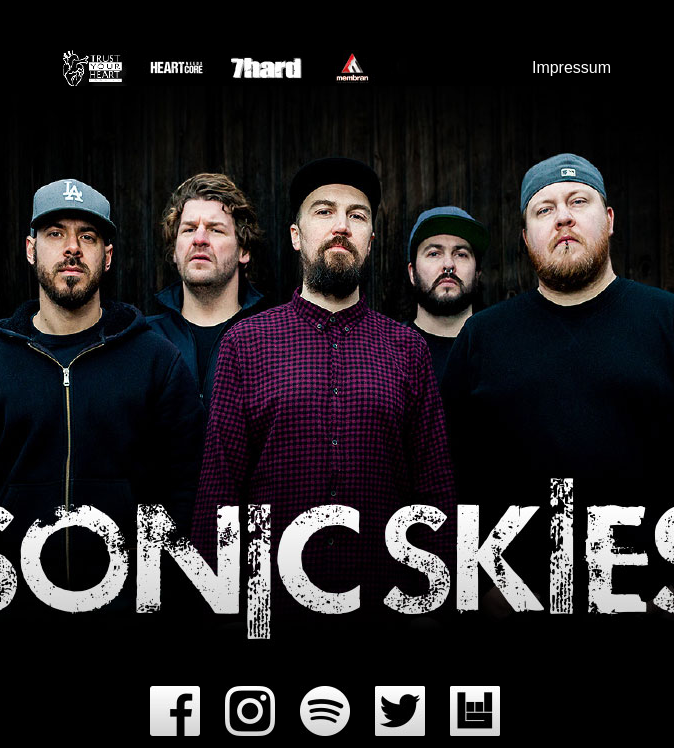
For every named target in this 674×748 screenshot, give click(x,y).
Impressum (571, 67)
